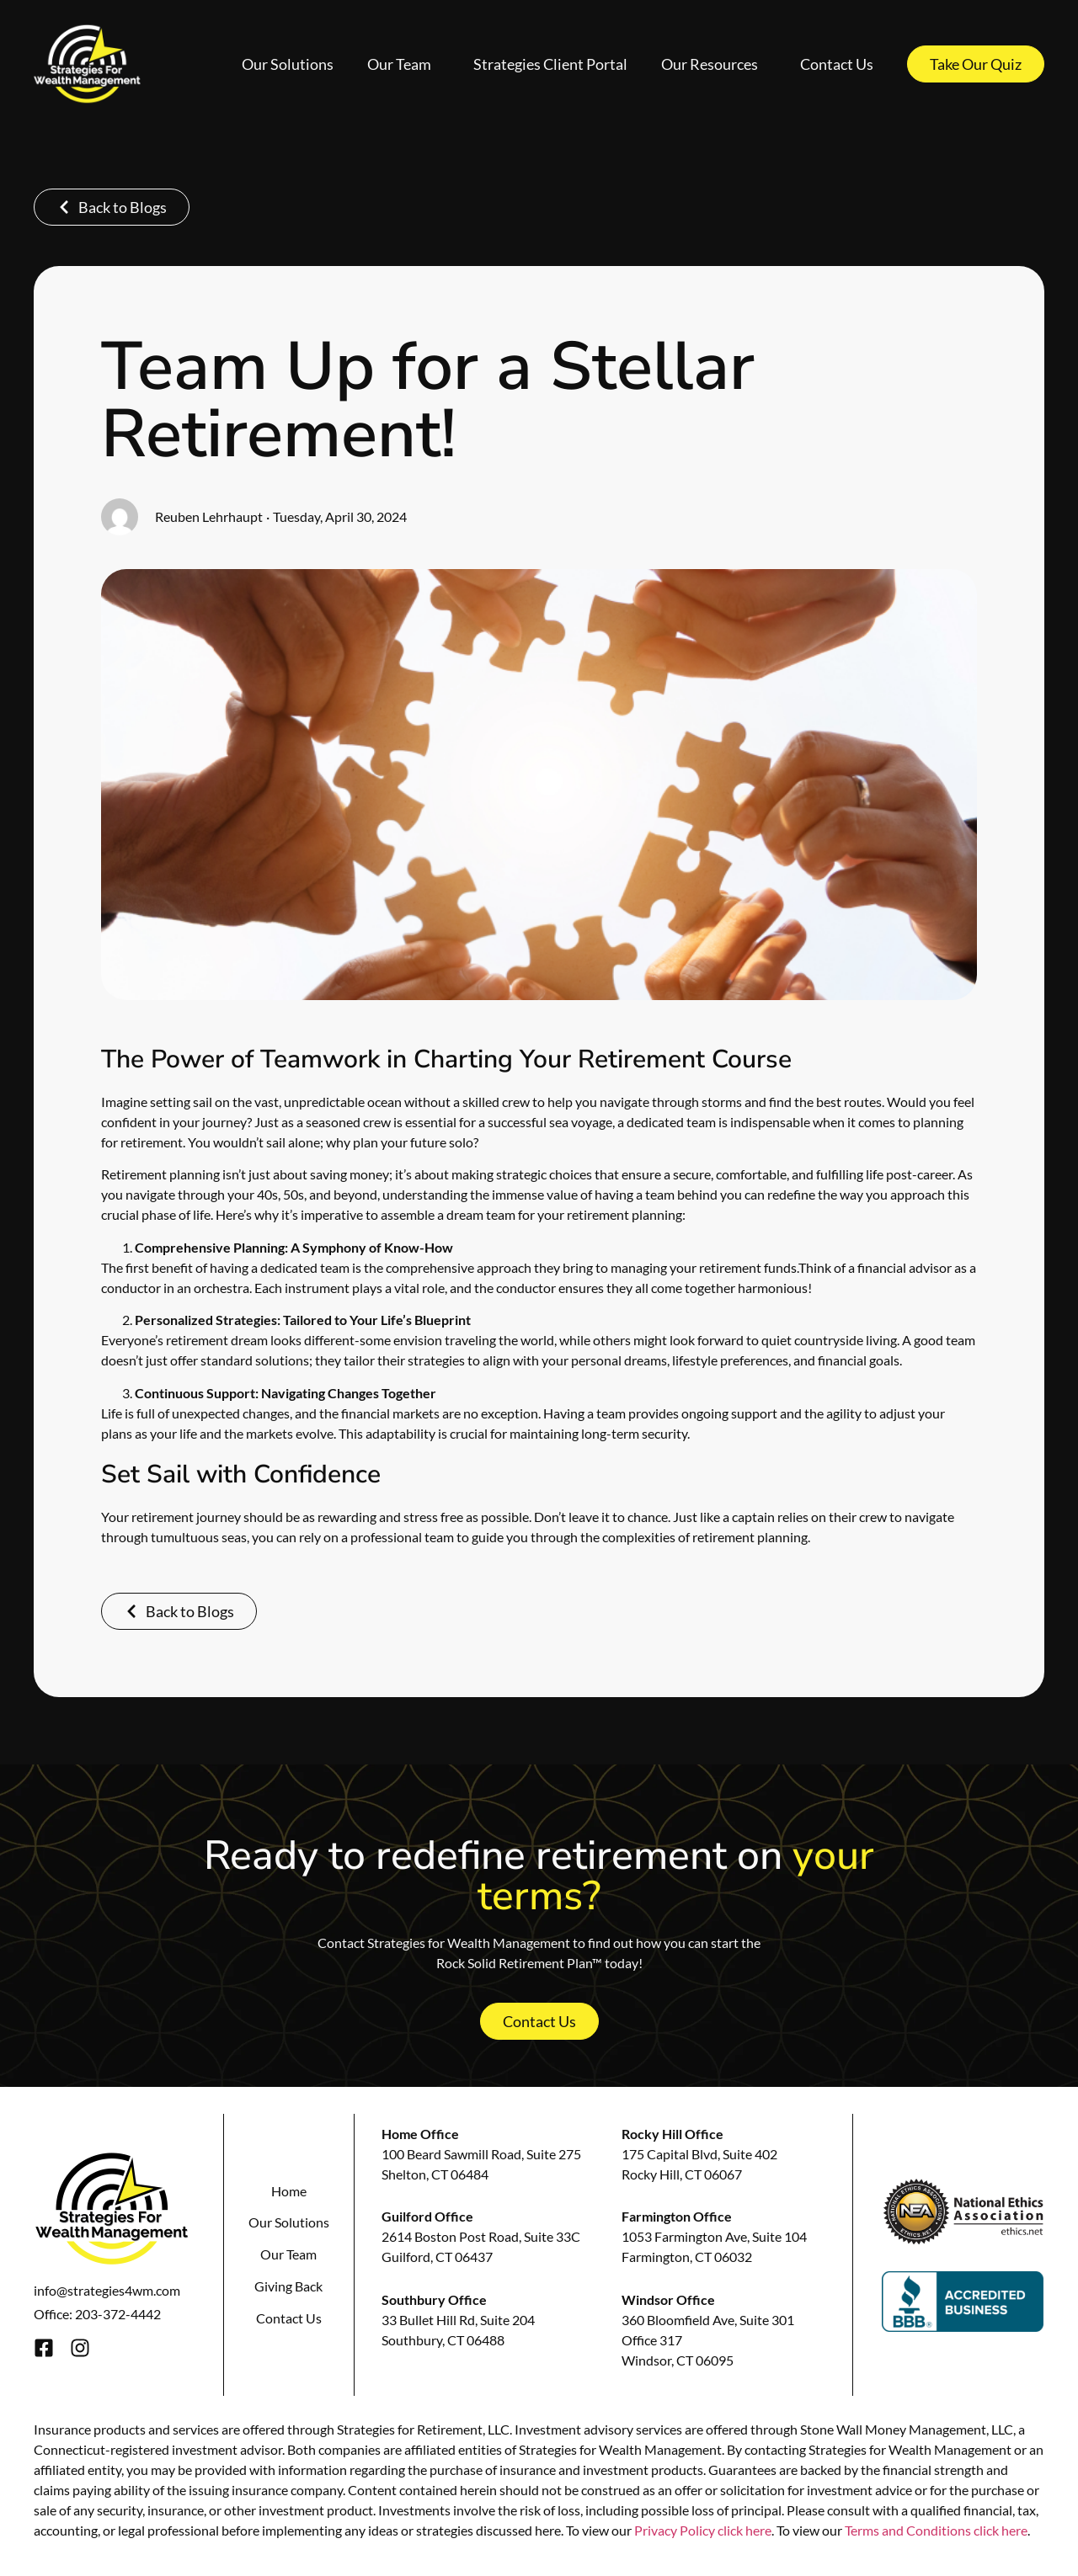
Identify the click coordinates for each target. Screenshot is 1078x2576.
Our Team (403, 64)
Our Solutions (288, 64)
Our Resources (713, 64)
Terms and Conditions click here (936, 2530)
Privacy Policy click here (702, 2530)
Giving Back (288, 2286)
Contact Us (836, 64)
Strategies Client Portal (550, 64)
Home (289, 2191)
